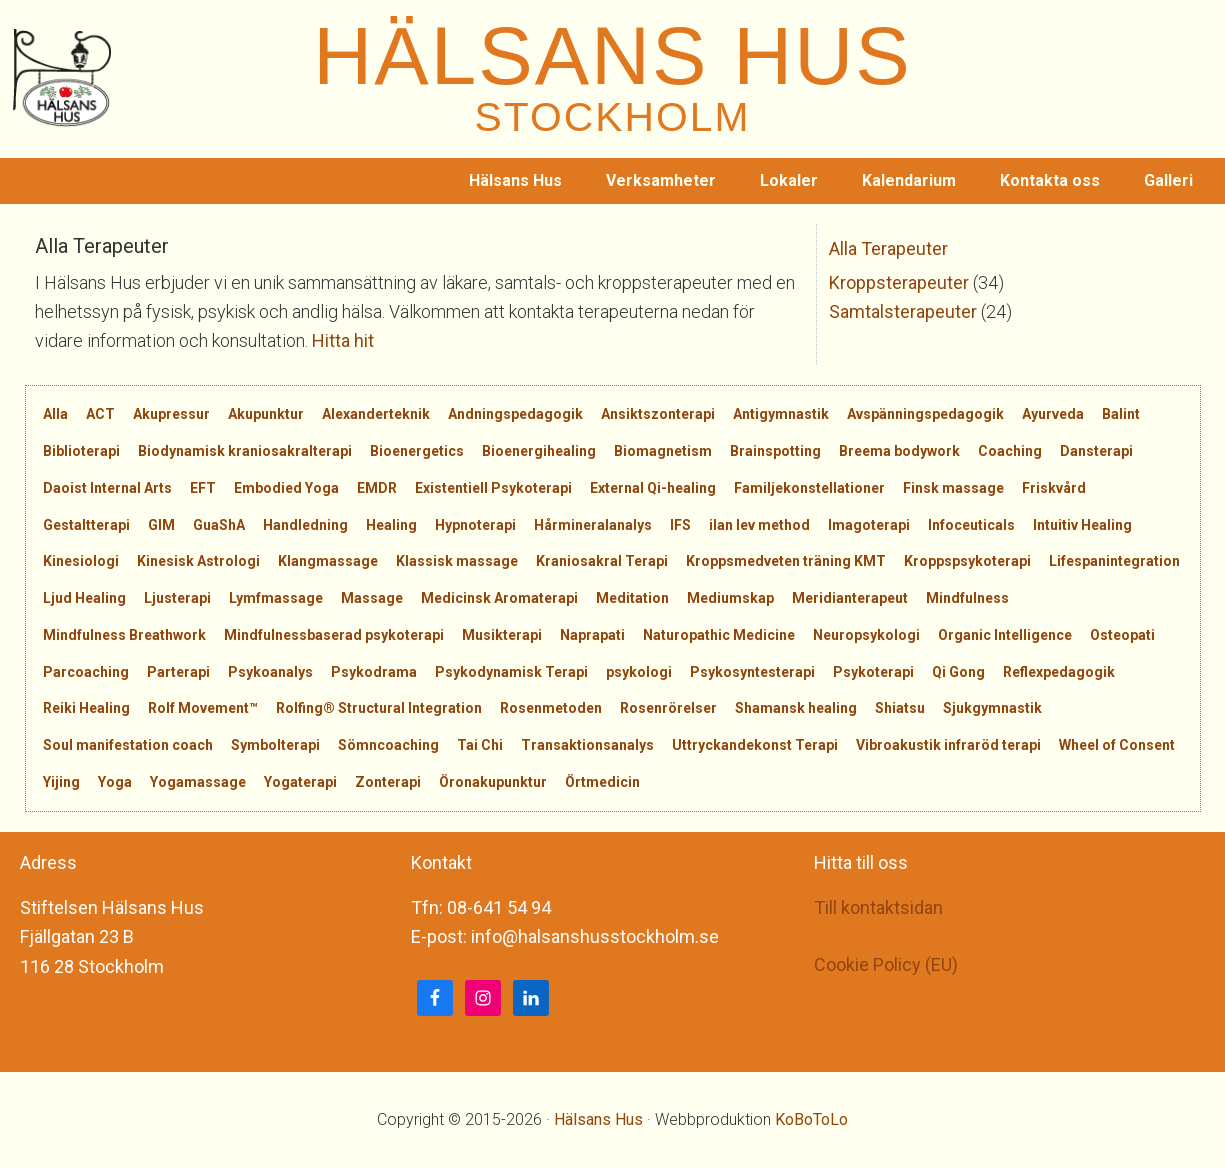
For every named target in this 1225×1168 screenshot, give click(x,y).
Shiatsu (900, 708)
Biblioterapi (81, 451)
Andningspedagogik (515, 414)
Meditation (632, 598)
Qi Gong (958, 672)
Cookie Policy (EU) (886, 964)
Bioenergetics (417, 451)
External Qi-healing (653, 488)
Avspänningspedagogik (925, 414)
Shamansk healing (796, 708)
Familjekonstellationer (809, 488)
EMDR (377, 488)
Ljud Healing (84, 598)
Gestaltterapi (86, 525)
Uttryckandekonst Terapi (755, 745)
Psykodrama (374, 672)
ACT (100, 414)
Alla (55, 414)
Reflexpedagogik (1059, 672)
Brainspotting (775, 451)
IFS (680, 525)
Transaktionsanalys (587, 745)
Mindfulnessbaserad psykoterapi (334, 635)
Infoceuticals (971, 525)
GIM (161, 525)
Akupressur (171, 414)
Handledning (305, 525)
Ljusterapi (177, 598)
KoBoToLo (811, 1119)
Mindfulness (967, 598)
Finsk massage (953, 488)
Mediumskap (730, 598)
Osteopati (1122, 635)
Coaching (1010, 451)
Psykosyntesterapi (752, 672)
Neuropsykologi (866, 635)
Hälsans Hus (598, 1119)
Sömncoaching (388, 745)
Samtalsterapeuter (903, 311)
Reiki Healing (86, 708)
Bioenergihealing (539, 451)
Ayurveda (1053, 414)
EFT (203, 488)
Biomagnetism (663, 451)
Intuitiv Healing (1082, 525)
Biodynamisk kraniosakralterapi (245, 451)
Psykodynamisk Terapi (511, 672)
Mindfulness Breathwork (124, 635)
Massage (372, 598)
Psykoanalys (270, 672)
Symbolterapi (275, 745)
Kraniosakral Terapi (602, 561)
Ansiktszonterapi (658, 414)
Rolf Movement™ (203, 708)
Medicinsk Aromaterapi (499, 598)
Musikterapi (502, 635)
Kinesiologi (81, 561)
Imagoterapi (869, 525)
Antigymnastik (781, 414)
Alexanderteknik (376, 414)
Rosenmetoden (551, 708)
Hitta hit (343, 340)
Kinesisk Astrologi (198, 561)
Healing (391, 525)
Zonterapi (388, 782)
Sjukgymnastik (992, 708)
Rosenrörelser (668, 708)
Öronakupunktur (493, 782)
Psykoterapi (873, 672)
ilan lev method (759, 525)
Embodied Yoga (286, 488)
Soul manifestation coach (128, 745)
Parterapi (178, 672)
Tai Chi (480, 745)
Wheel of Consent (1117, 745)
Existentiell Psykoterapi (493, 488)
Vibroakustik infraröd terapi (948, 745)
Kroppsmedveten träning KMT (786, 561)
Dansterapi (1096, 451)
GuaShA (219, 525)
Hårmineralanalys (593, 525)
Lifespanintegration (1114, 561)
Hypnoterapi (475, 525)
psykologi (639, 672)
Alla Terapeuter (888, 248)
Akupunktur (266, 414)
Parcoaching (86, 672)
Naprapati (592, 635)
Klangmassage (328, 561)
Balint (1121, 414)
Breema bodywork (899, 451)
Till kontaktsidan (878, 907)
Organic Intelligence (1005, 635)
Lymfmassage (276, 598)
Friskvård (1054, 488)
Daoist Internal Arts (107, 488)
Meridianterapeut (850, 598)
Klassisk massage (457, 561)
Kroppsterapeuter (899, 282)
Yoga (115, 782)
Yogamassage (198, 782)
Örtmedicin (602, 782)
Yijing (61, 782)
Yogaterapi (300, 782)
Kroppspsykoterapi (967, 561)
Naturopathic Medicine (719, 635)
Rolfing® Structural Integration (379, 708)
